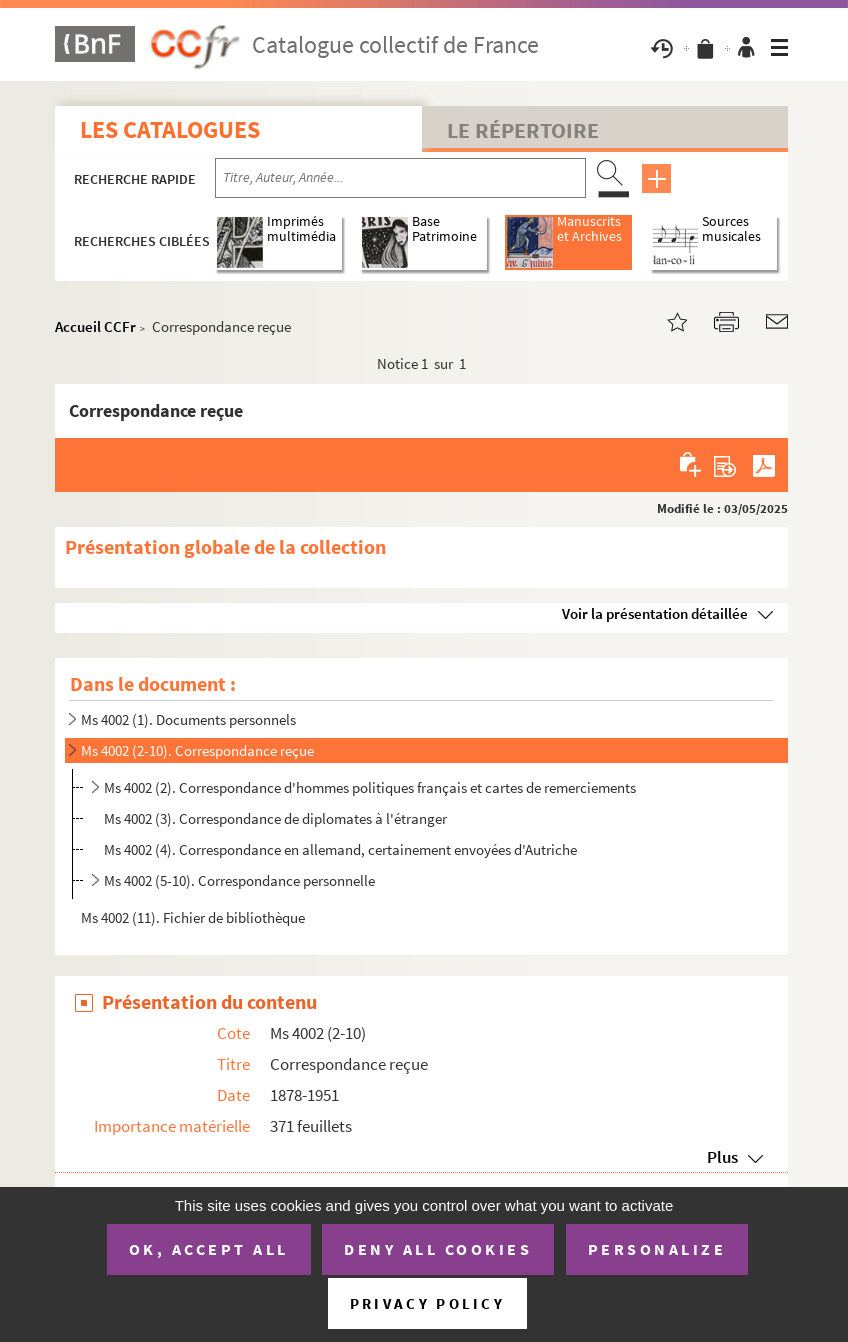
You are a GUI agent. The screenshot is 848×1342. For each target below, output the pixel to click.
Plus (722, 1157)
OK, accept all (209, 1249)
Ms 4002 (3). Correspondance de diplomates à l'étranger (275, 818)
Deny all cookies (438, 1249)
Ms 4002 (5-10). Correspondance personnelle (241, 880)
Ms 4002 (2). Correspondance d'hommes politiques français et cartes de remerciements (370, 787)
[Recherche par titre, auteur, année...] (400, 178)
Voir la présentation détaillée (655, 613)
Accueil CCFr (95, 326)
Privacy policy (427, 1303)
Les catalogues (170, 129)
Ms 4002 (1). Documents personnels (188, 719)
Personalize (657, 1249)
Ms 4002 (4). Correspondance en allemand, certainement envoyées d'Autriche (340, 849)
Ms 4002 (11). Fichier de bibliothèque (193, 917)
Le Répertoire (523, 130)
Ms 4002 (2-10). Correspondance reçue (197, 750)
